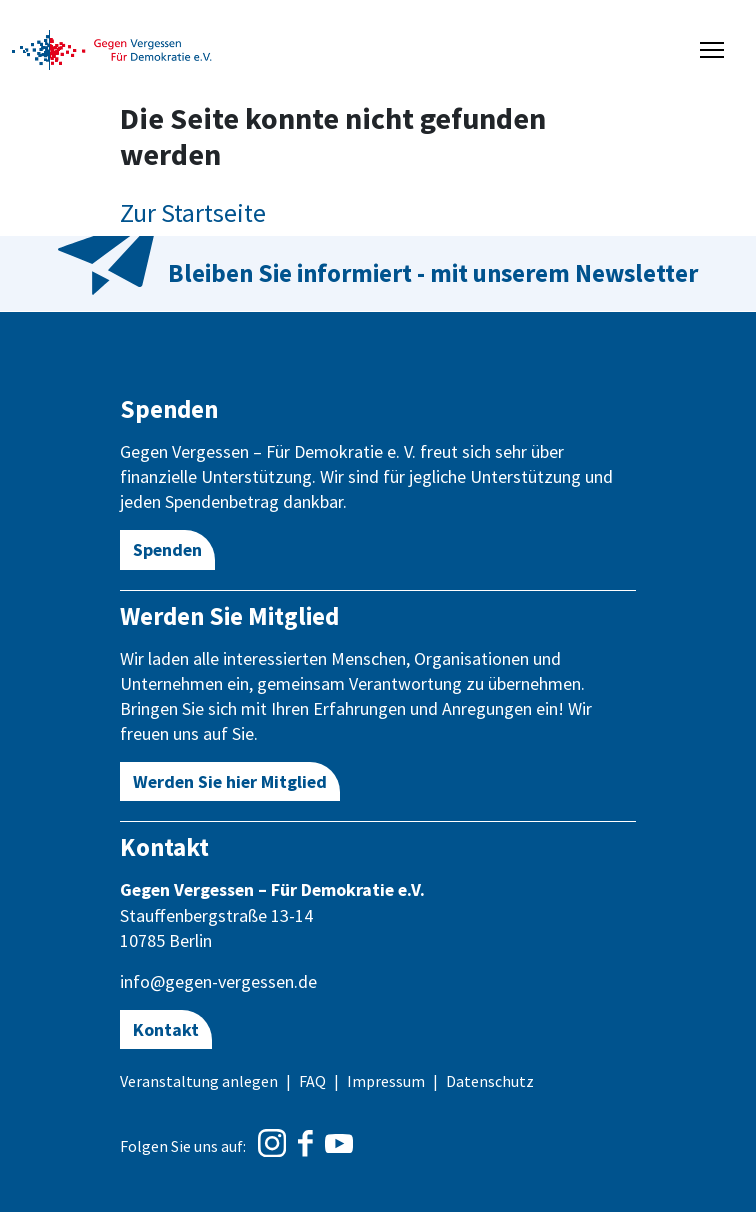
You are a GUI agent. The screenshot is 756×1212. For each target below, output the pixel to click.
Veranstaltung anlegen (199, 1081)
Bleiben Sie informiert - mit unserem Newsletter (433, 273)
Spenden (167, 549)
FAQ (312, 1081)
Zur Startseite (193, 212)
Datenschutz (490, 1081)
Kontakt (166, 1029)
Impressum (386, 1081)
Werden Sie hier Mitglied (230, 781)
